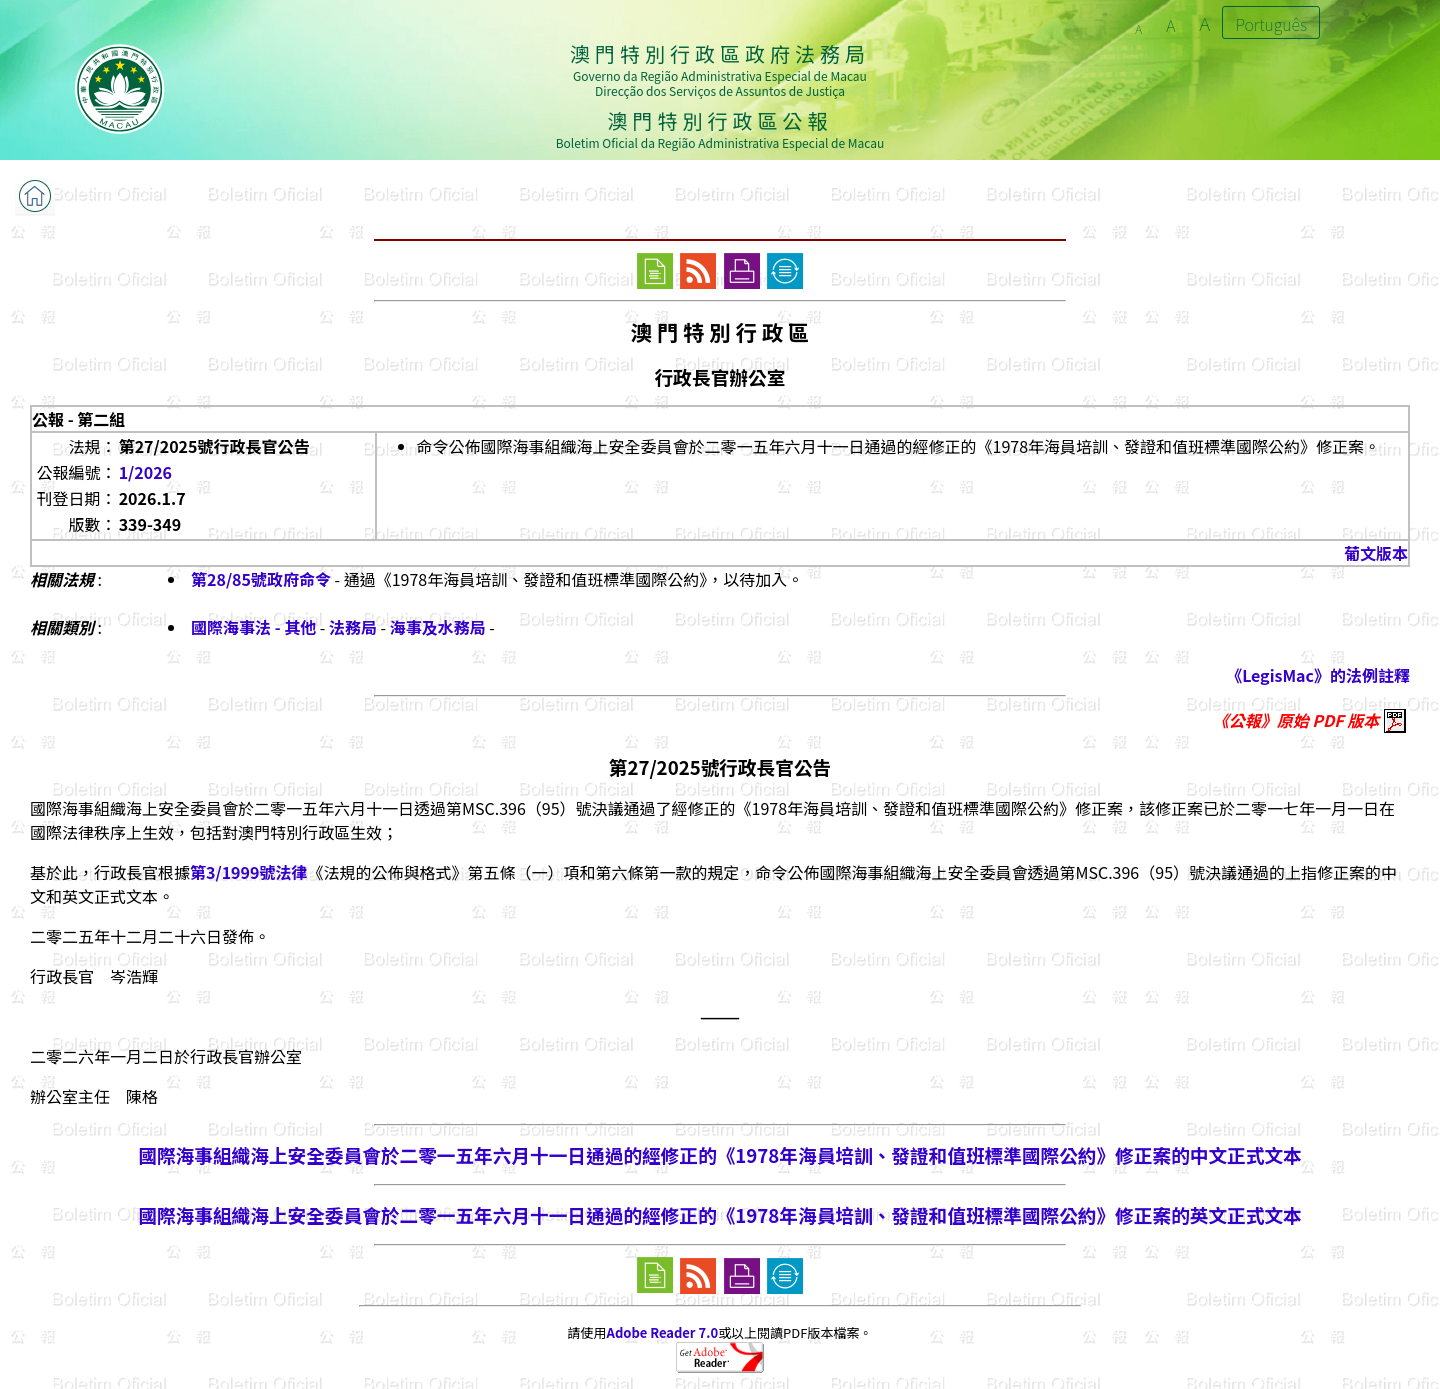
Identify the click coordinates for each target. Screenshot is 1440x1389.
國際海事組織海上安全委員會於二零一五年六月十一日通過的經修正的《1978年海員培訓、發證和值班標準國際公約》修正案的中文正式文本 (719, 1154)
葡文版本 (1376, 553)
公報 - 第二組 (78, 419)
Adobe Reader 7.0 (662, 1332)
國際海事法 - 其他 (253, 627)
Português (1271, 24)
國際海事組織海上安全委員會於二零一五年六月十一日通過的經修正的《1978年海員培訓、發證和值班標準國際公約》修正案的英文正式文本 (719, 1214)
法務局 (353, 627)
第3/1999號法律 (248, 872)
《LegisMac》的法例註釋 (1318, 675)
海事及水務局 (438, 627)
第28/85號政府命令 (261, 579)
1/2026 (145, 472)
